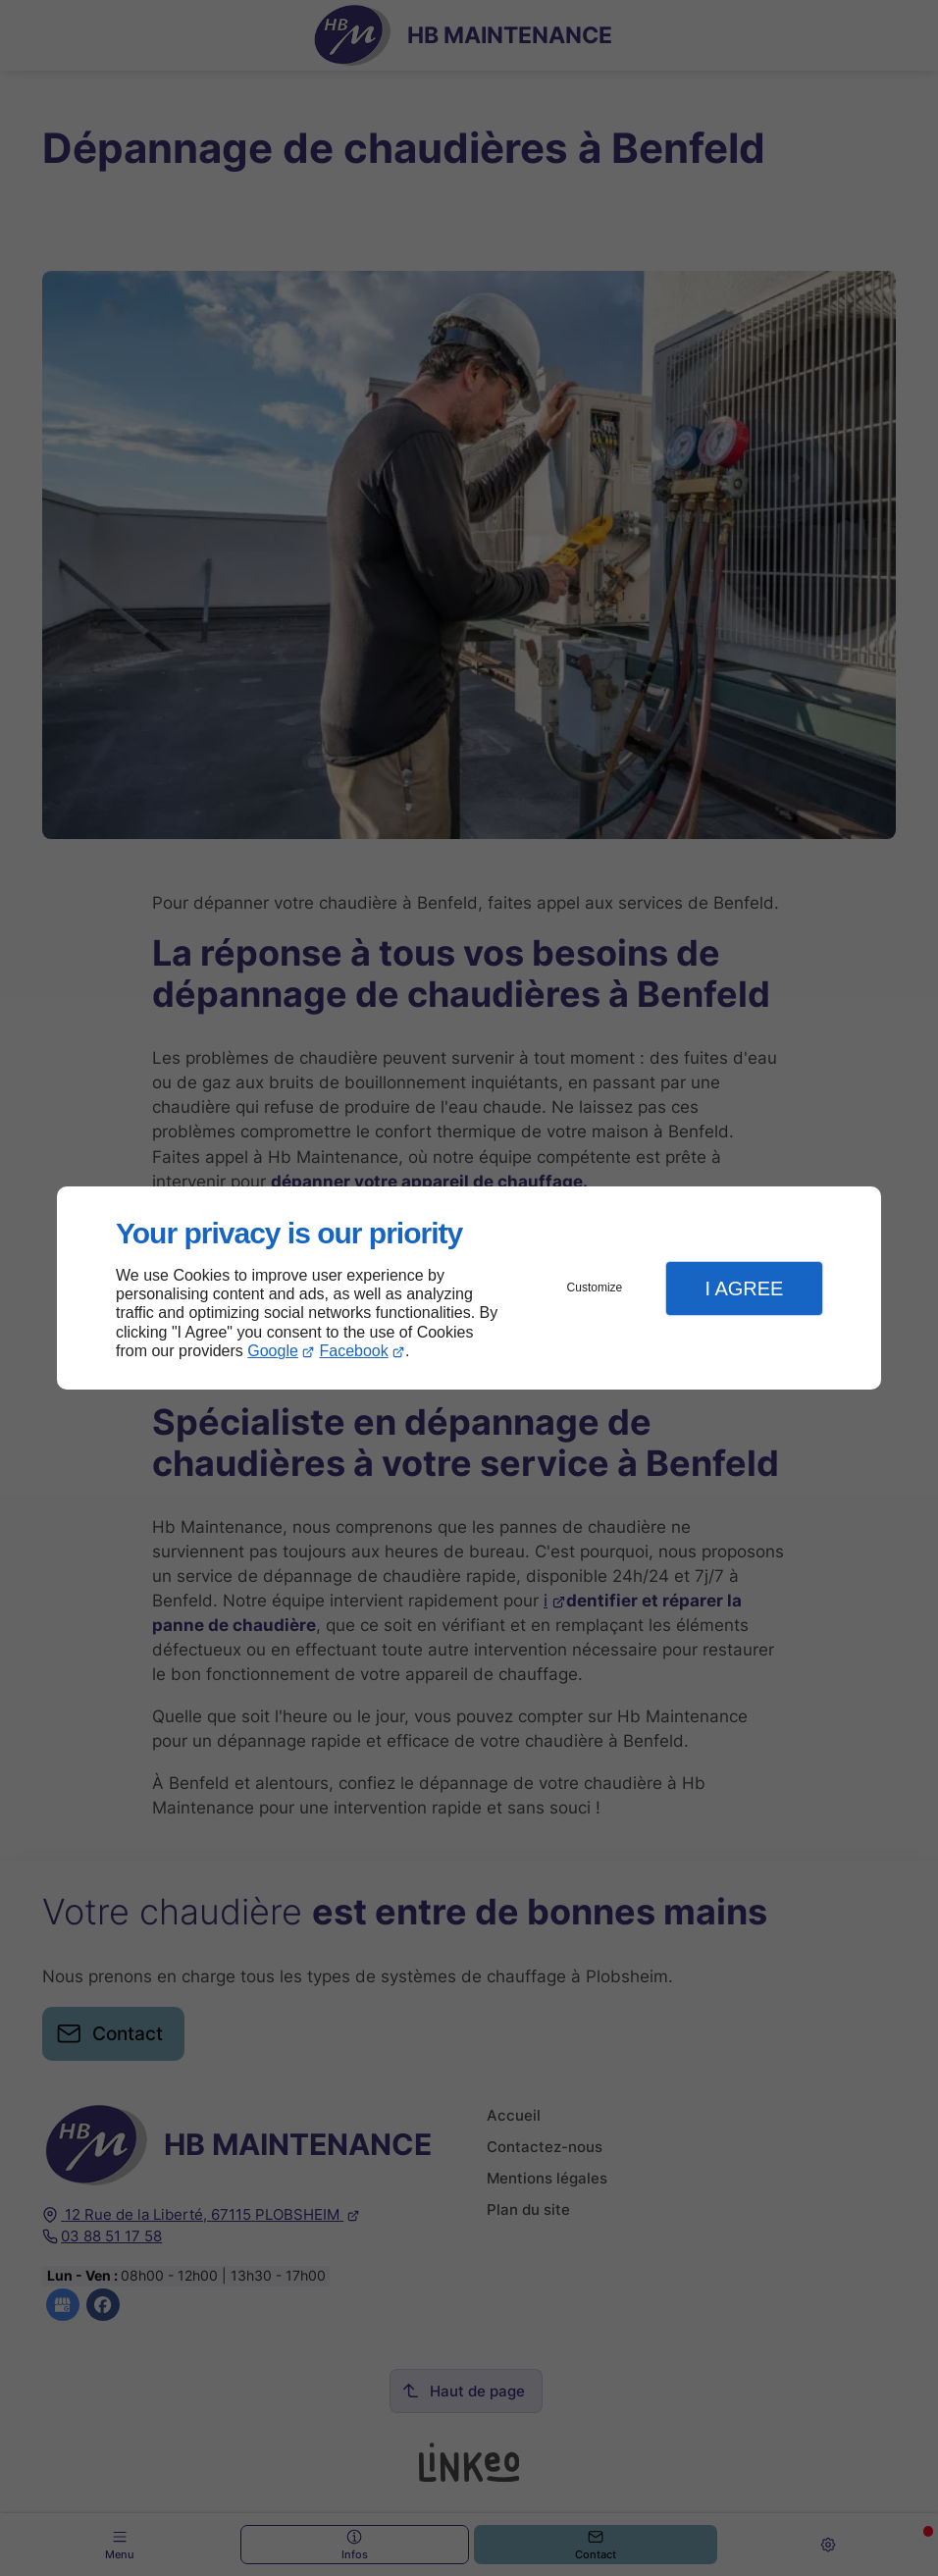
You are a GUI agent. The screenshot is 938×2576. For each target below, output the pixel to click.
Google (272, 1350)
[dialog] (469, 1288)
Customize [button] (595, 1287)
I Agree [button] (743, 1288)
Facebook (354, 1350)
